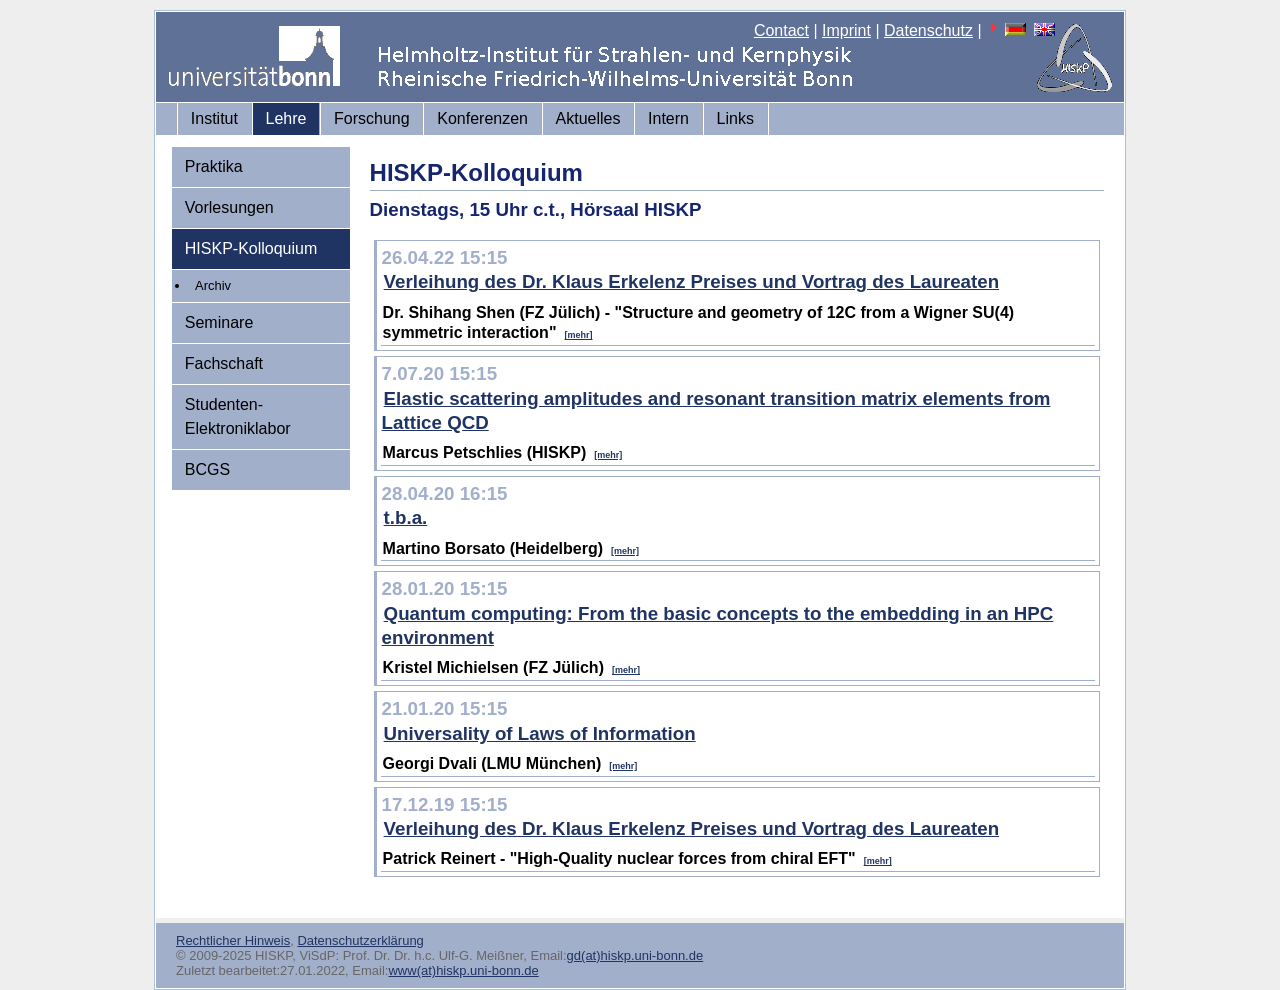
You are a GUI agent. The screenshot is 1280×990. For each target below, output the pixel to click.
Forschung (372, 118)
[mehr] (578, 335)
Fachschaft (224, 363)
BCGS (207, 469)
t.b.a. (406, 517)
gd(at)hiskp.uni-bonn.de (635, 955)
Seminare (219, 322)
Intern (668, 118)
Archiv (213, 285)
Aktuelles (588, 118)
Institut (214, 118)
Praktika (214, 166)
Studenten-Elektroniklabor (238, 416)
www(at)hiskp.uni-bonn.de (463, 970)
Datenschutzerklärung (360, 940)
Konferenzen (482, 118)
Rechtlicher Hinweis (233, 940)
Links (735, 118)
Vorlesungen (229, 207)
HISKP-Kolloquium (251, 248)
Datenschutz (928, 30)
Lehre (286, 118)
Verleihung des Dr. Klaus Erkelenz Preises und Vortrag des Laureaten (692, 281)
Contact (781, 30)
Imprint (846, 30)
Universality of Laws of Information (540, 733)
